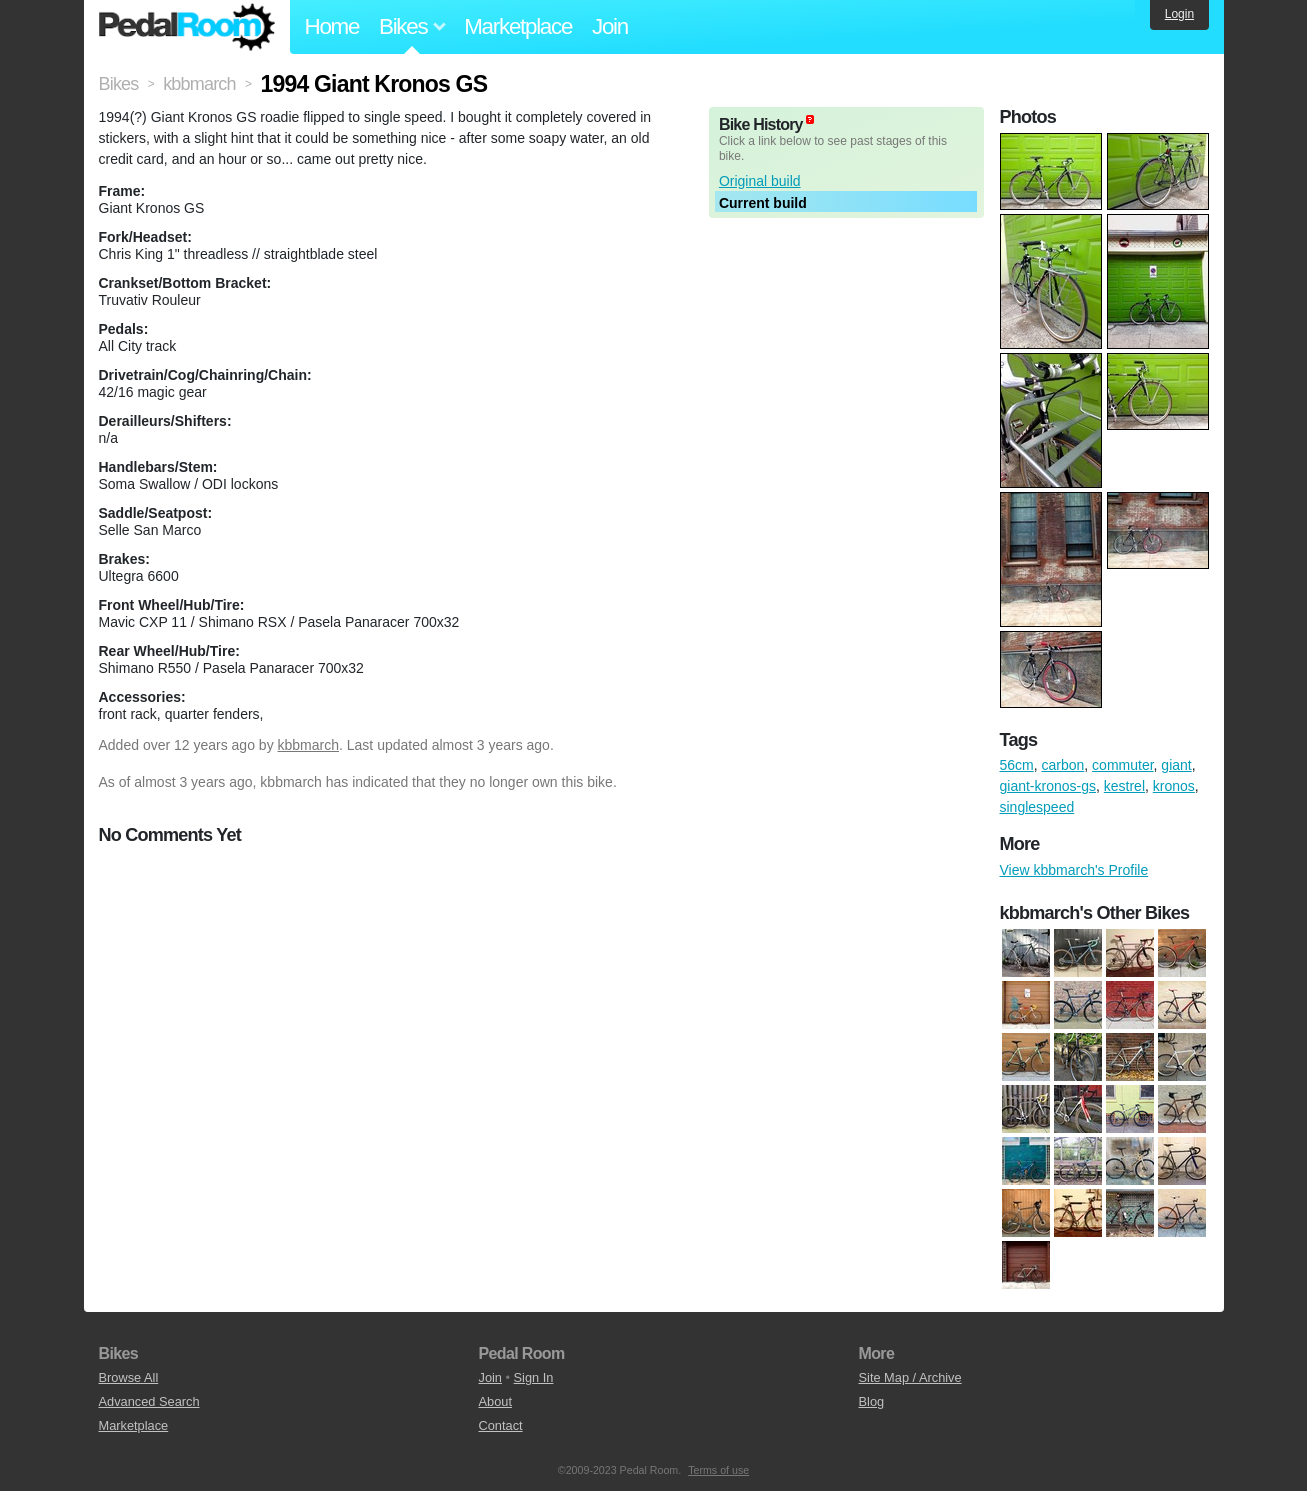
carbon (1063, 765)
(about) (810, 119)
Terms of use (718, 1470)
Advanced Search (149, 1401)
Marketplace (518, 26)
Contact (501, 1425)
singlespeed (1037, 807)
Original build (760, 181)
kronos (1174, 786)
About (495, 1401)
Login (1179, 14)
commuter (1122, 765)
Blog (872, 1401)
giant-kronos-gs (1048, 786)
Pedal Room (187, 27)
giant (1176, 765)
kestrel (1124, 786)
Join (610, 26)
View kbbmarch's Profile (1074, 870)
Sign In (534, 1377)
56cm (1017, 765)
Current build (763, 203)
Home (332, 26)
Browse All (129, 1377)
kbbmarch (308, 745)
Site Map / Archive (910, 1377)
